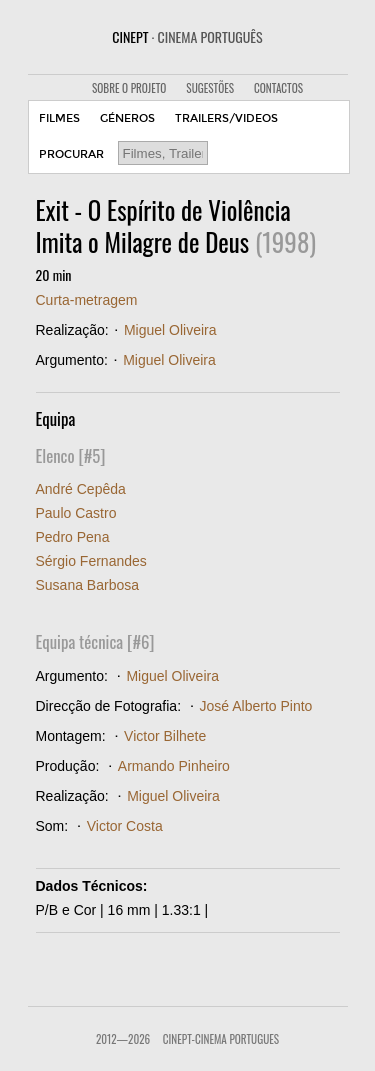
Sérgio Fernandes (91, 561)
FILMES (59, 118)
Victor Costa (125, 826)
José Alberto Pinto (256, 706)
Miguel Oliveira (170, 330)
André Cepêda (81, 489)
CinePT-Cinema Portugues (221, 1039)
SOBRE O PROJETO (129, 88)
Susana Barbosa (88, 585)
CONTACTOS (278, 88)
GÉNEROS (127, 118)
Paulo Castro (76, 513)
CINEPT (187, 36)
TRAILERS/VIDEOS (226, 118)
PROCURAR (71, 154)
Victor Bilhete (165, 736)
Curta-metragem (87, 300)
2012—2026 (123, 1039)
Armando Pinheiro (174, 766)
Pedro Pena (73, 537)
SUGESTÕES (210, 88)
